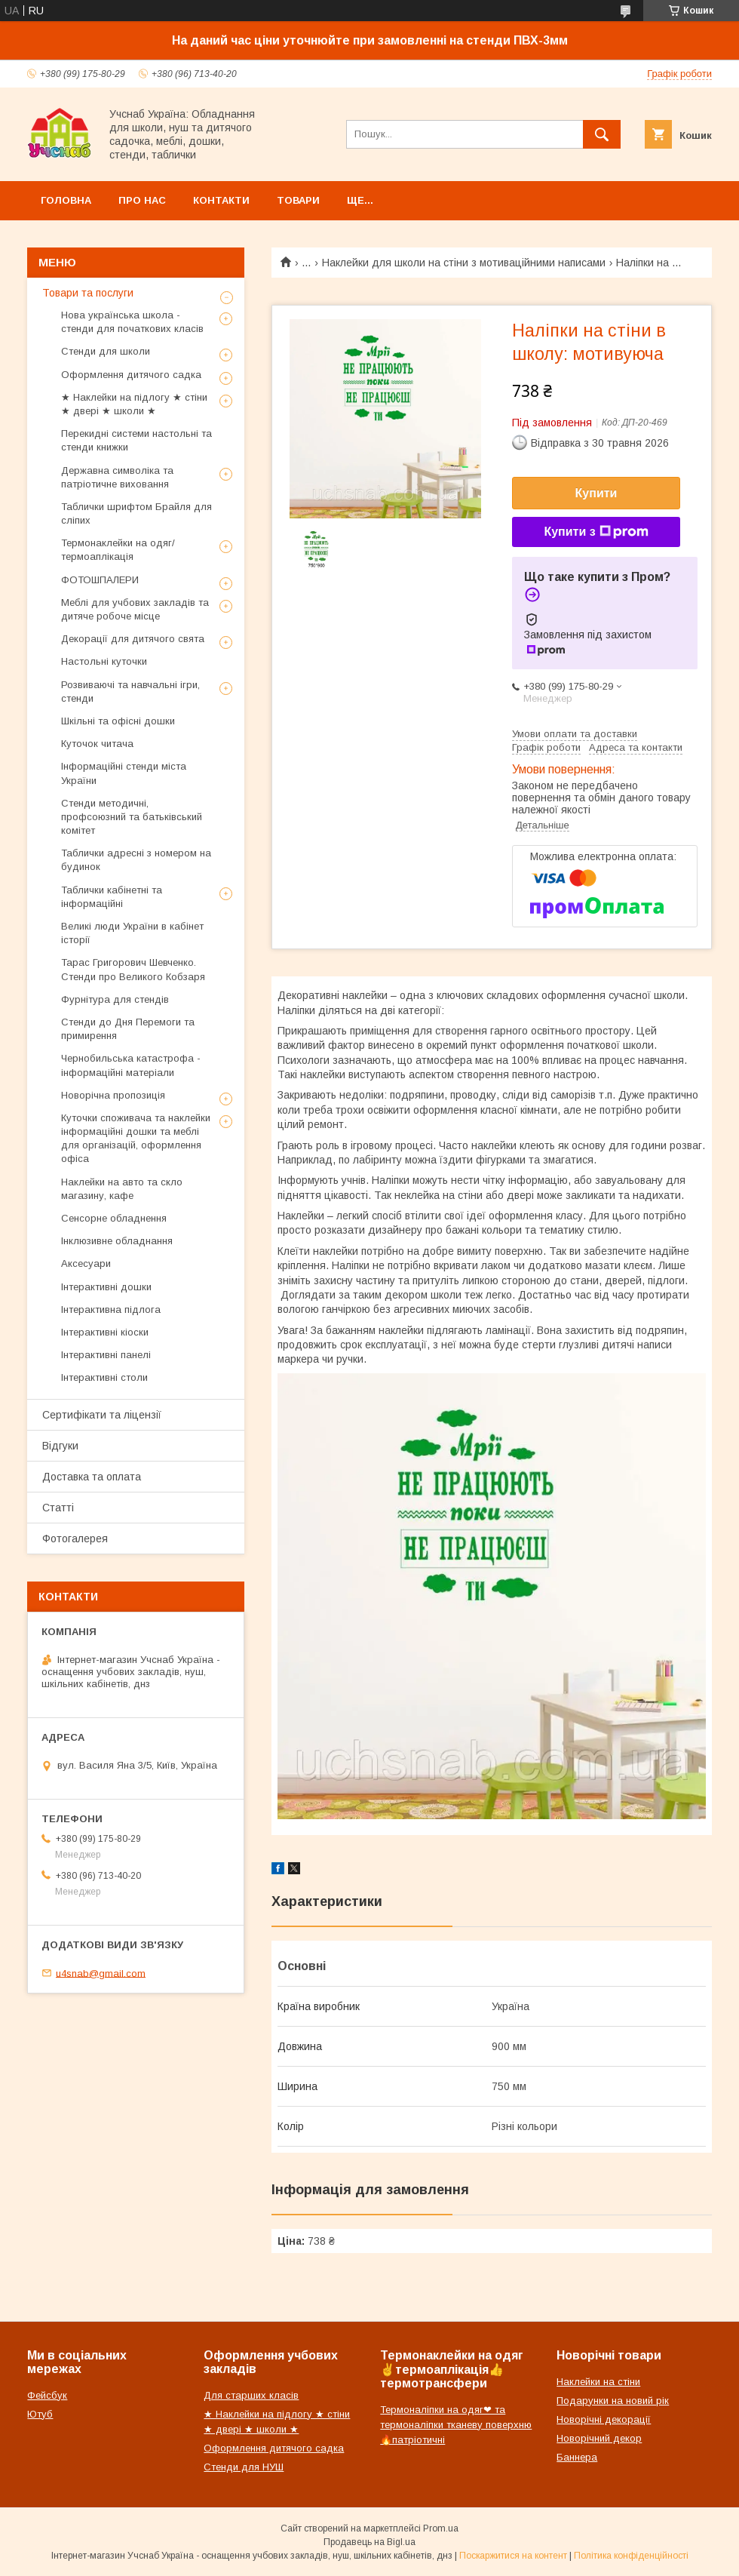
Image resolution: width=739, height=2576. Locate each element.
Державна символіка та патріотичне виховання (117, 477)
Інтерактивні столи (104, 1377)
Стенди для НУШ (244, 2467)
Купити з (596, 532)
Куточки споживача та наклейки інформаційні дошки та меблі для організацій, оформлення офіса (135, 1138)
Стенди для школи (105, 351)
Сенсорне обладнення (114, 1218)
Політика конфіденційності (631, 2555)
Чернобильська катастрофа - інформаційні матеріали (131, 1065)
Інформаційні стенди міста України (123, 773)
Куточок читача (97, 743)
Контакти (221, 200)
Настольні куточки (104, 661)
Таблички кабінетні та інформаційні (111, 896)
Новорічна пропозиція (113, 1095)
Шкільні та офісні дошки (118, 721)
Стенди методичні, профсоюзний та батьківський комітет (131, 817)
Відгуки (60, 1446)
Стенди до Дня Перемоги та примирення (128, 1028)
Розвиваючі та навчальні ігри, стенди (130, 691)
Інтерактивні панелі (106, 1354)
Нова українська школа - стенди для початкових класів (132, 321)
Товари (298, 200)
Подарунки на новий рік (613, 2400)
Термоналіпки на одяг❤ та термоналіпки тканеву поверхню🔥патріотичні (456, 2424)
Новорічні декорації (604, 2419)
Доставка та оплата (91, 1477)
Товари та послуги (87, 293)
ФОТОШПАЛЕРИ (100, 580)
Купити (596, 493)
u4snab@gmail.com (101, 1972)
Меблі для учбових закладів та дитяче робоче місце (135, 609)
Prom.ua (440, 2528)
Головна (66, 200)
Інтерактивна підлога (111, 1309)
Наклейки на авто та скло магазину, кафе (121, 1188)
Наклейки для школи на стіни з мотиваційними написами (464, 263)
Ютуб (40, 2414)
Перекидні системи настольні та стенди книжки (136, 440)
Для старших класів (251, 2395)
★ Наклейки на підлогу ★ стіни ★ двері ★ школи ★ (134, 404)
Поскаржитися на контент (513, 2555)
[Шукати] (602, 134)
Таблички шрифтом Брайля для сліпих (136, 513)
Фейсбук (47, 2395)
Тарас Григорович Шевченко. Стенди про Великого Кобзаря (133, 969)
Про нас (142, 200)
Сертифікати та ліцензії (101, 1415)
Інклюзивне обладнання (117, 1241)
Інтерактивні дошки (106, 1287)
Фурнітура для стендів (115, 999)
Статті (58, 1508)
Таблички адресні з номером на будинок (136, 859)
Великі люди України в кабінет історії (132, 933)
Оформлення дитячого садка (131, 374)
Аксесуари (86, 1263)
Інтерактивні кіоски (105, 1332)
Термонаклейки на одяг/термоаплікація (118, 549)
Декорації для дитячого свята (132, 638)
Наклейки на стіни (598, 2381)
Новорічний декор (599, 2438)
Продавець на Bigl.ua (369, 2542)
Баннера (577, 2457)
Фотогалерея (75, 1538)
